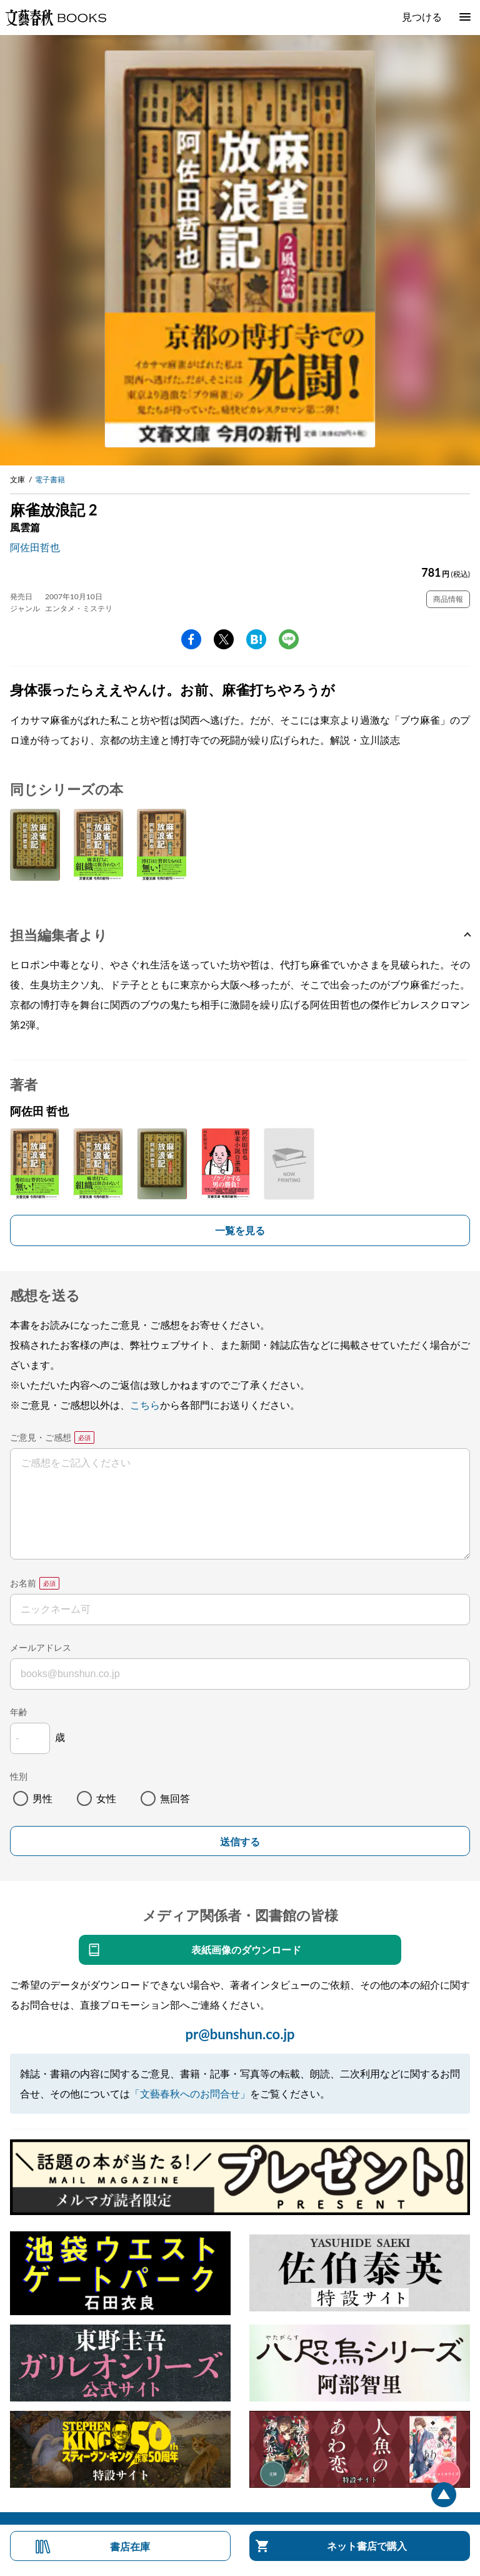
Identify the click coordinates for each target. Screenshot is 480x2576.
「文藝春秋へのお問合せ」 (190, 2093)
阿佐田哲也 (35, 547)
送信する (240, 1842)
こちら (145, 1405)
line (289, 639)
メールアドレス (40, 1647)
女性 (106, 1798)
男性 (42, 1798)
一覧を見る (240, 1230)
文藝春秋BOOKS (55, 17)
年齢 (19, 1711)
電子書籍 (50, 479)
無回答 (175, 1798)
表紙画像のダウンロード (246, 1949)
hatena (256, 639)
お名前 (23, 1583)
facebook (191, 639)
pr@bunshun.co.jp (239, 2034)
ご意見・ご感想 (40, 1437)
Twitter (224, 639)
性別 (19, 1776)
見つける (422, 17)
